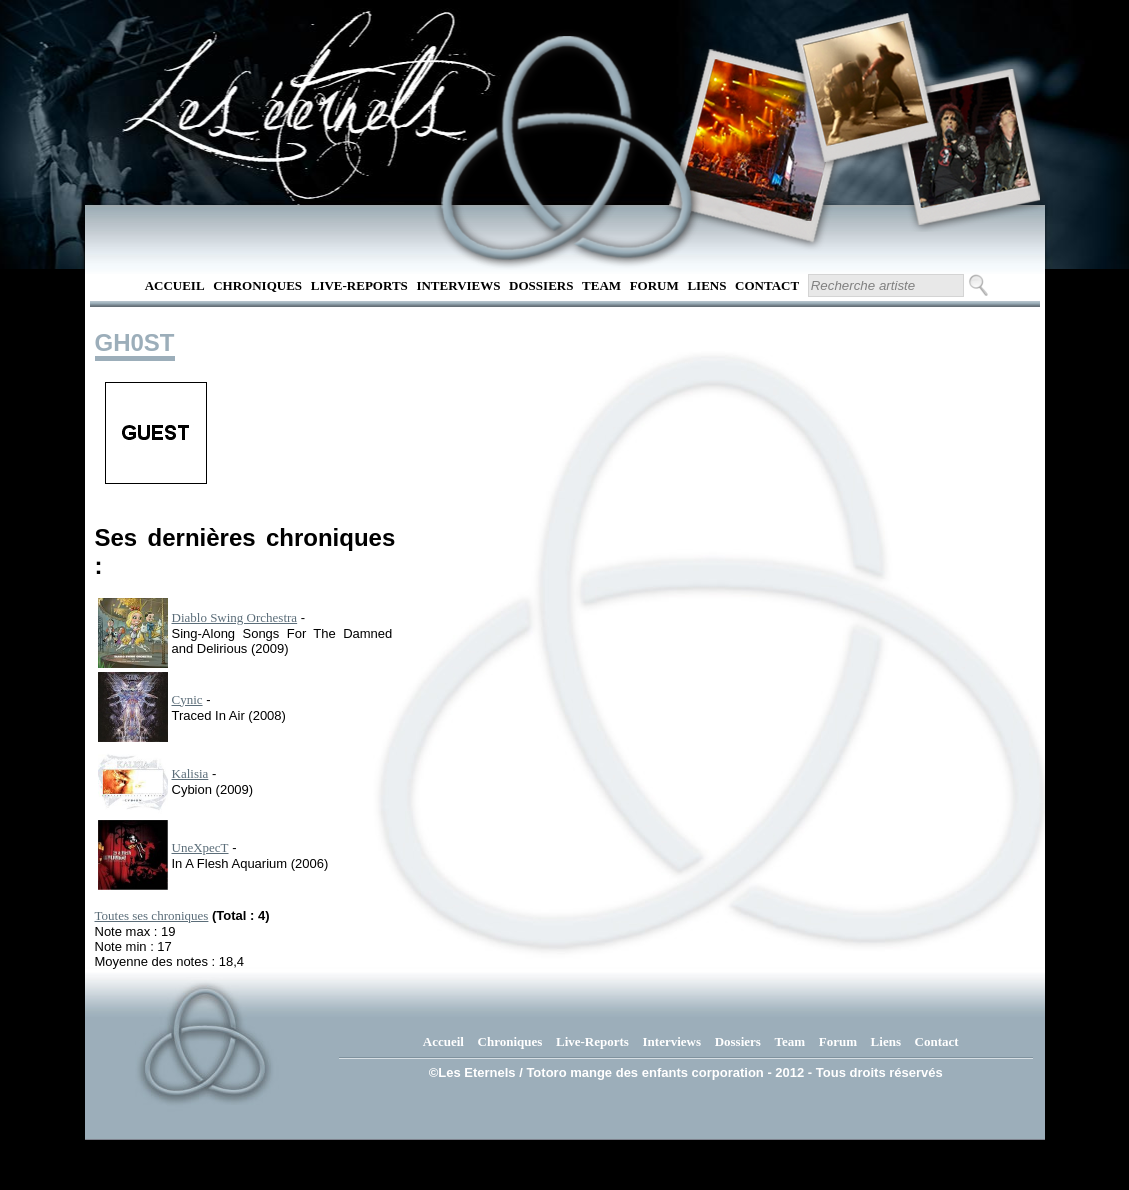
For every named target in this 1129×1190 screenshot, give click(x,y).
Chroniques (257, 285)
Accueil (175, 285)
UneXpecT (200, 847)
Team (601, 285)
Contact (767, 285)
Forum (654, 285)
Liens (706, 285)
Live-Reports (359, 285)
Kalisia (190, 773)
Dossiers (541, 285)
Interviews (458, 285)
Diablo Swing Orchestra (235, 617)
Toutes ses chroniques (152, 915)
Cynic (187, 699)
